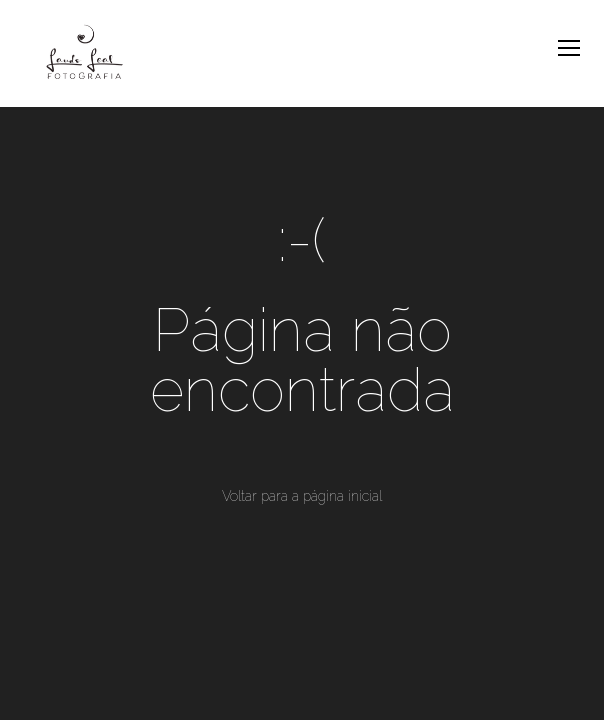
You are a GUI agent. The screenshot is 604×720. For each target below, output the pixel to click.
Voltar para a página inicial (302, 496)
